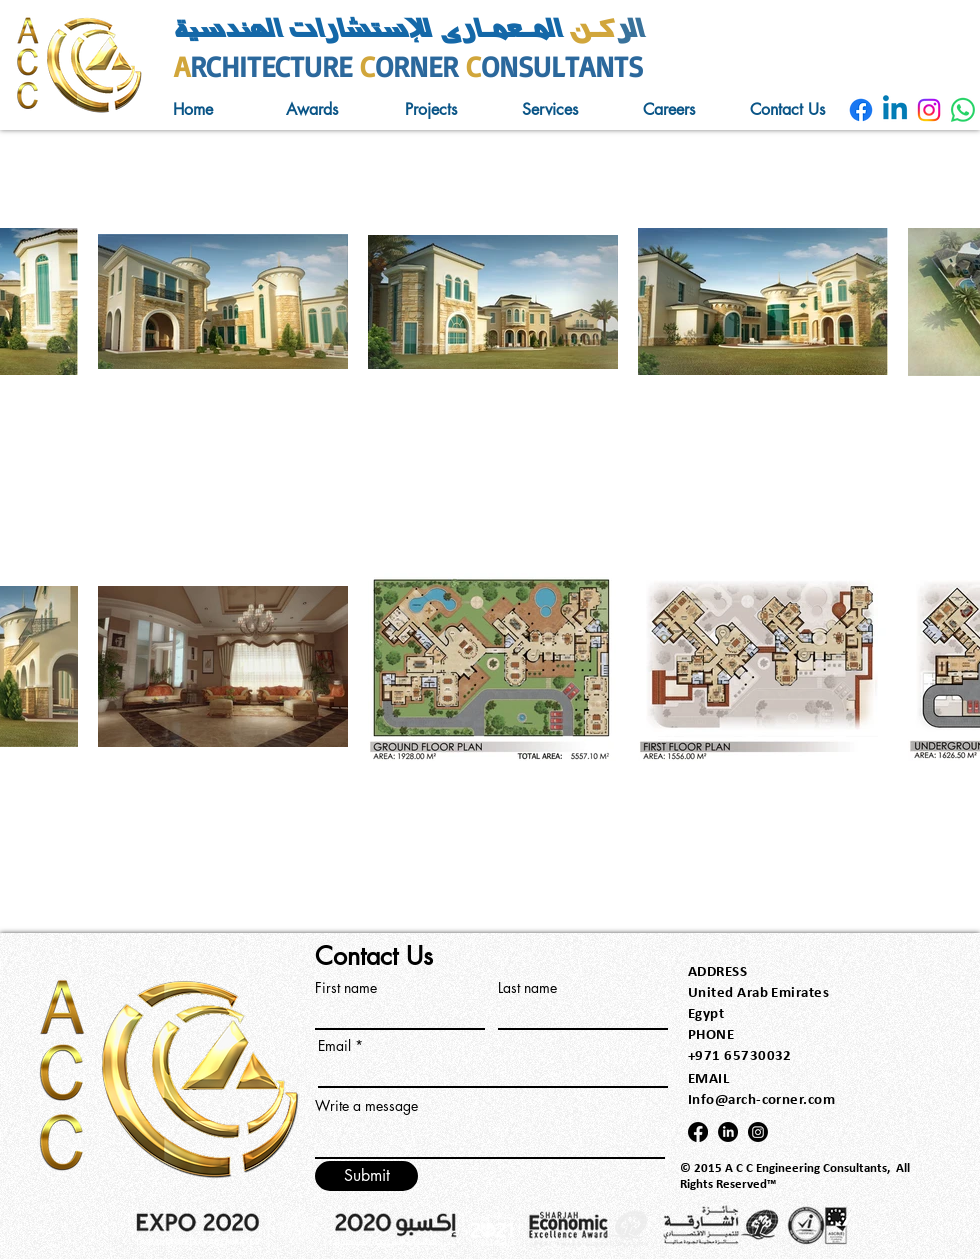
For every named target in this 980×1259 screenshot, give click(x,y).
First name (346, 988)
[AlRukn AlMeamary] (861, 110)
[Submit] (366, 1176)
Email (334, 1046)
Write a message (366, 1106)
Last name (527, 988)
